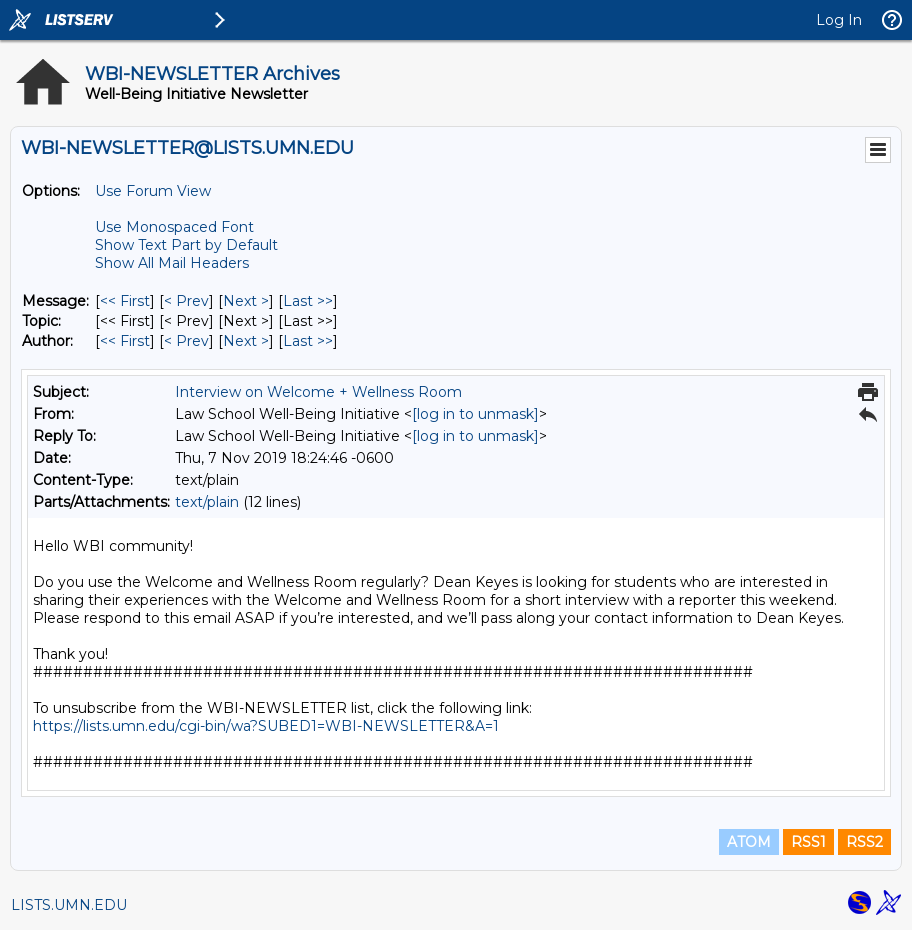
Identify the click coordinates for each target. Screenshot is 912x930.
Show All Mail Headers (172, 263)
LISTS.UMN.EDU (69, 905)
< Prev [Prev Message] (186, 301)
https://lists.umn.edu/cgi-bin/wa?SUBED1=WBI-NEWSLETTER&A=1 (266, 726)
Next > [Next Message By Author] (246, 341)
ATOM (749, 842)
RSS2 (864, 842)
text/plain (207, 502)
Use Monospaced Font (174, 227)
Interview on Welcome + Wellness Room (318, 392)
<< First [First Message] (125, 301)
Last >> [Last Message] (308, 301)
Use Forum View (153, 191)
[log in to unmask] (475, 414)
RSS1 (808, 842)
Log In (839, 20)
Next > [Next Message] (246, 301)
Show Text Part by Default (186, 245)
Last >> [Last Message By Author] (308, 341)
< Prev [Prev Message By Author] (186, 341)
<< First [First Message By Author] (125, 341)
